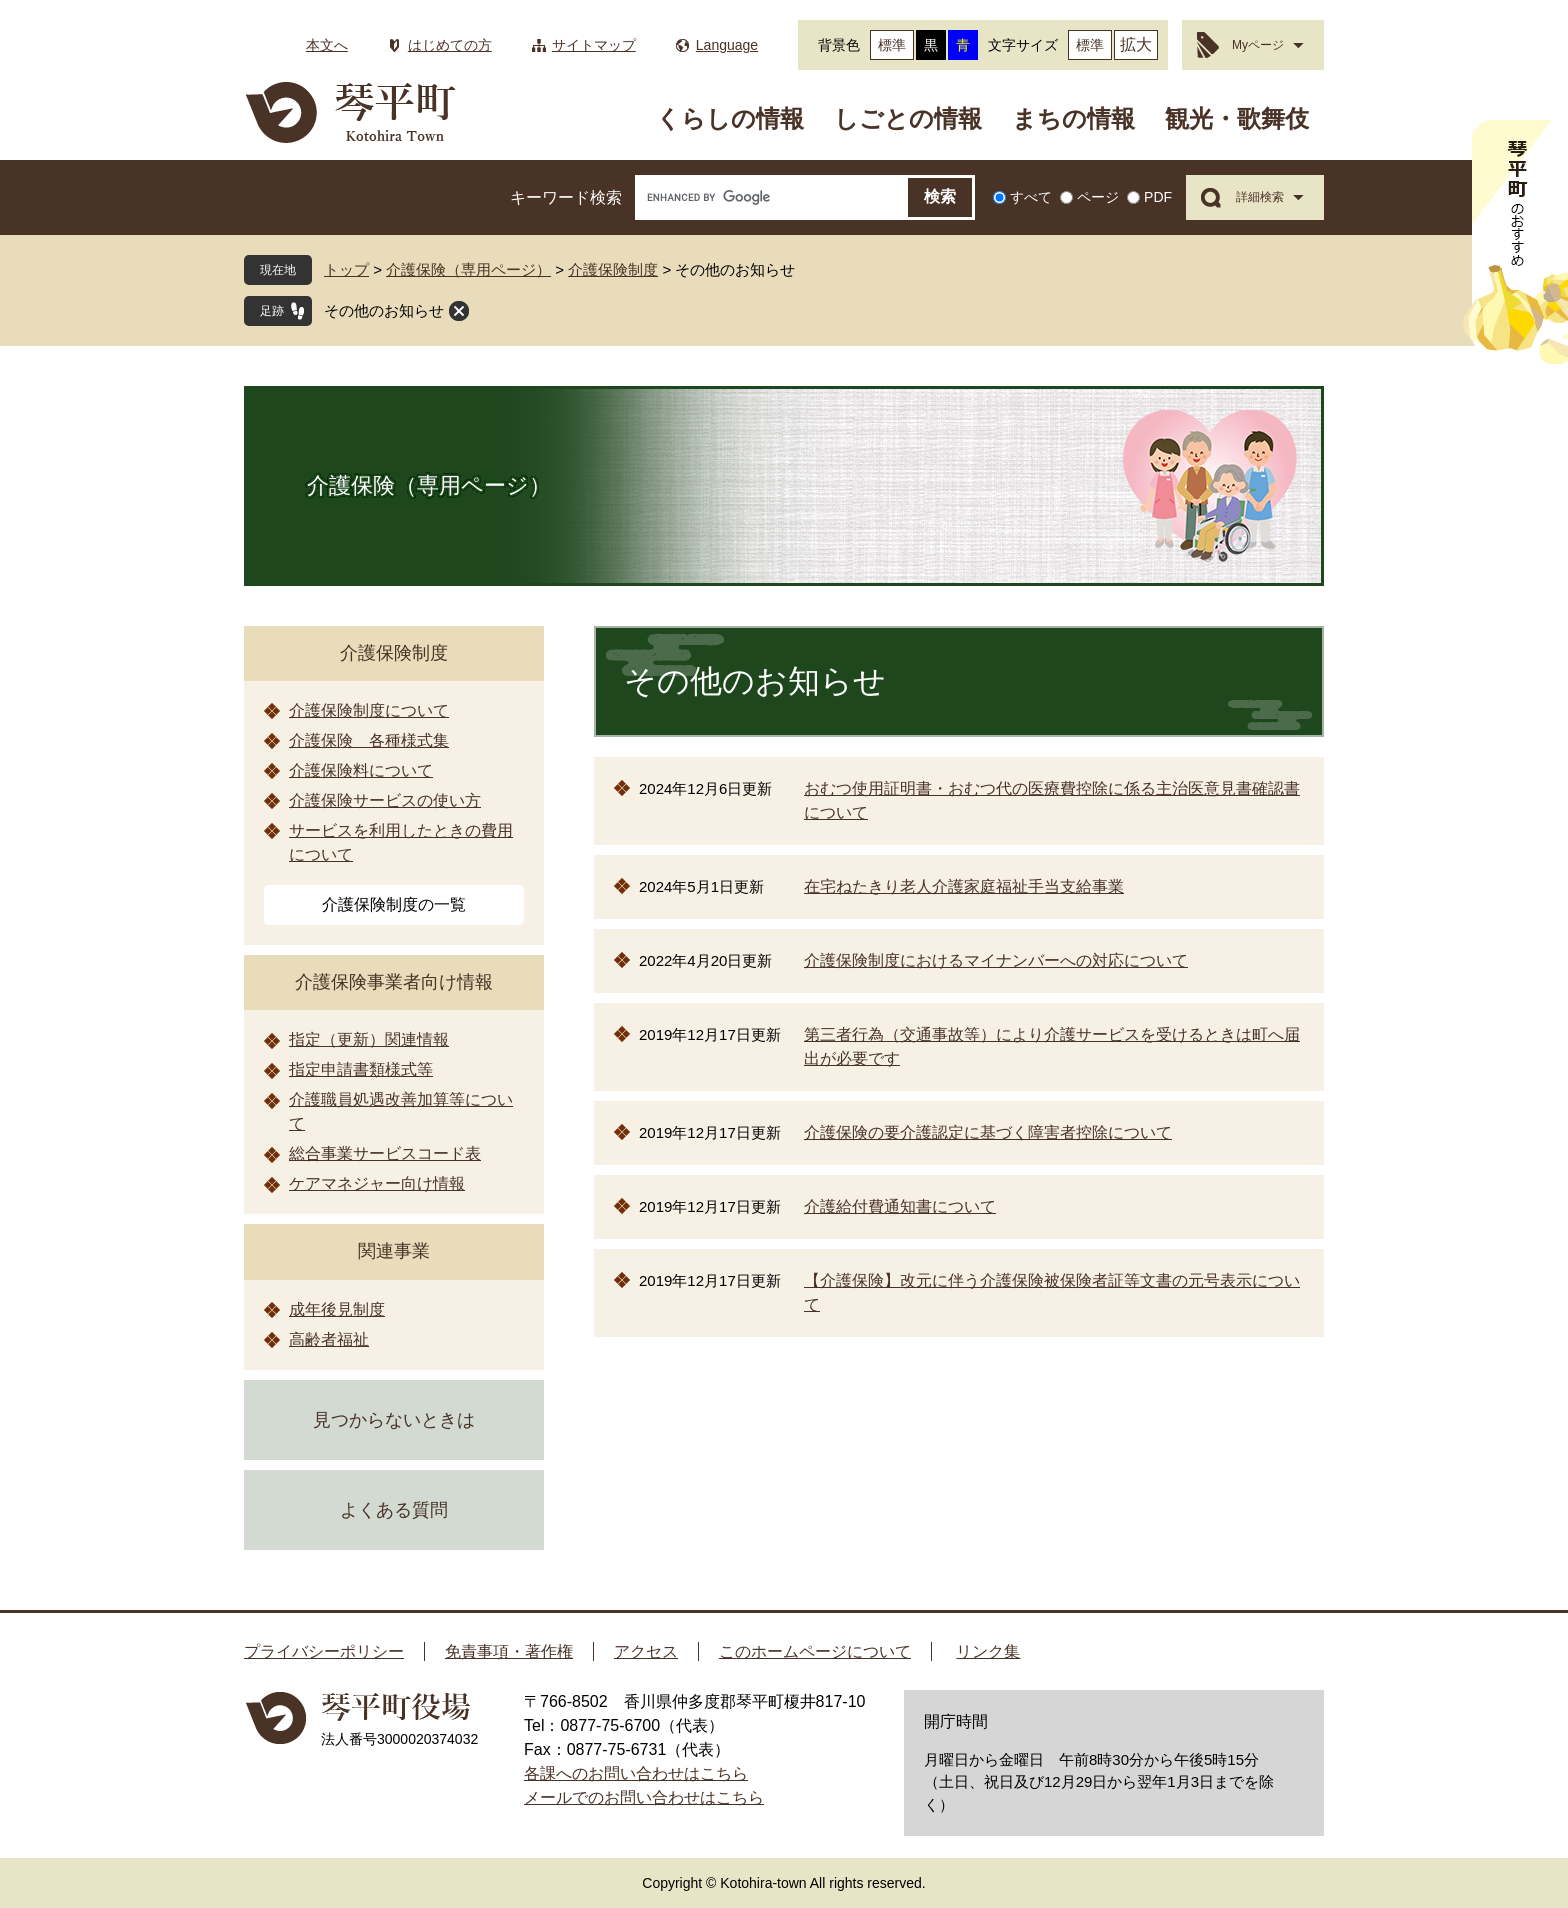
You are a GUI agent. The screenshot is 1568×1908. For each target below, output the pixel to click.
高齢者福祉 (329, 1339)
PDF (1158, 197)
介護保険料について (361, 770)
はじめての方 (450, 45)
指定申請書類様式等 (361, 1069)
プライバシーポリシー (324, 1651)
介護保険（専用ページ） (468, 269)
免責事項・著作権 (509, 1651)
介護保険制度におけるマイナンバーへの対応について (996, 960)
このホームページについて (815, 1651)
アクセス (646, 1651)
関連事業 (394, 1251)
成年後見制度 (337, 1309)
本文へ (327, 45)
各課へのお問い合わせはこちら (636, 1773)
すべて (1031, 197)
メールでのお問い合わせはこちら (644, 1797)
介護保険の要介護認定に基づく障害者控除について (988, 1132)
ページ (1098, 197)
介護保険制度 (613, 269)
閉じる (459, 311)
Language (727, 45)
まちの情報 (1073, 118)
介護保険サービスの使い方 (385, 800)
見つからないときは (394, 1420)
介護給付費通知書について (900, 1206)
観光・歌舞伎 (1237, 118)
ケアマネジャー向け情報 (377, 1183)
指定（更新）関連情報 (369, 1039)
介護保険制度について (369, 710)
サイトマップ (594, 45)
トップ (346, 269)
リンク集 (988, 1651)
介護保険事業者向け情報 (394, 982)
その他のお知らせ (384, 310)
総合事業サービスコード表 (385, 1153)
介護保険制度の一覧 (394, 904)
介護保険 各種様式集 (369, 740)
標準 (892, 45)
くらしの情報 (730, 118)
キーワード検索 (566, 197)
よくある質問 (394, 1510)
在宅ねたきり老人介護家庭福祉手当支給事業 (964, 886)
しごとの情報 (908, 118)
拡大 (1136, 44)
